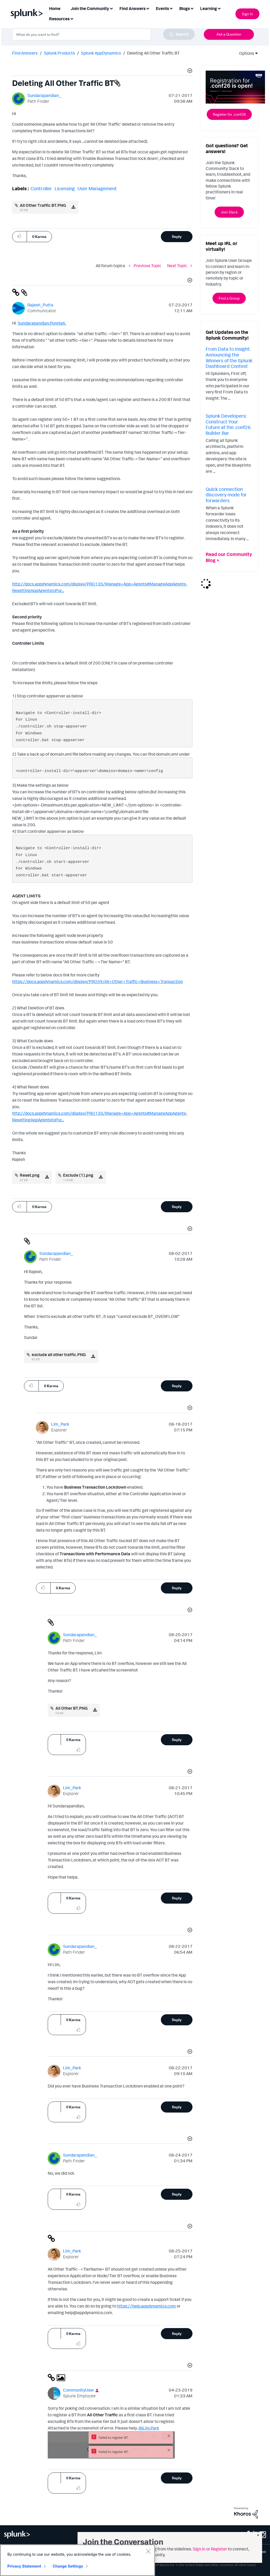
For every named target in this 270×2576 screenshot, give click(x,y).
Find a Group (229, 298)
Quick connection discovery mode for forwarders (226, 494)
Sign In (247, 14)
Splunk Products (59, 53)
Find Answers (25, 53)
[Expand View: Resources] (71, 18)
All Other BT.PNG (71, 1708)
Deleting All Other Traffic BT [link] (153, 53)
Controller (41, 188)
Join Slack (229, 212)
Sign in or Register (210, 2548)
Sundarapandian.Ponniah (41, 323)
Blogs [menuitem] (184, 8)
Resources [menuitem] (59, 18)
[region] (77, 2560)
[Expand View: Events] (171, 8)
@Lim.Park (148, 2428)
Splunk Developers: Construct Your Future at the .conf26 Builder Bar (228, 424)
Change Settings (68, 2566)
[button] (189, 71)
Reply (177, 236)
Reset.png (30, 1175)
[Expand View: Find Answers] (147, 8)
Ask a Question (228, 34)
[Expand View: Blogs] (192, 8)
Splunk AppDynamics (101, 53)
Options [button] (245, 53)
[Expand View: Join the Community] (111, 8)
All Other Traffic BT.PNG (43, 205)
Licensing (65, 188)
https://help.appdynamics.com (146, 2306)
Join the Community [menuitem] (90, 8)
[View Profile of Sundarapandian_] (44, 95)
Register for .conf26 (229, 114)
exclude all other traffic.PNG (59, 1354)
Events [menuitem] (162, 8)
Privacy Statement (24, 2566)
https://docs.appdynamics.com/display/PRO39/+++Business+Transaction (97, 981)
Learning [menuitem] (208, 8)
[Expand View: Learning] (219, 8)
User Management (97, 188)
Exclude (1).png (78, 1175)
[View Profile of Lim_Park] (60, 1424)
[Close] (148, 2551)
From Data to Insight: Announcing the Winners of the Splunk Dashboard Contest (229, 357)
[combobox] (103, 34)
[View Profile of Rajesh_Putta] (40, 304)
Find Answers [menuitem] (132, 8)
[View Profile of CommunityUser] (78, 2390)
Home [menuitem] (54, 8)
